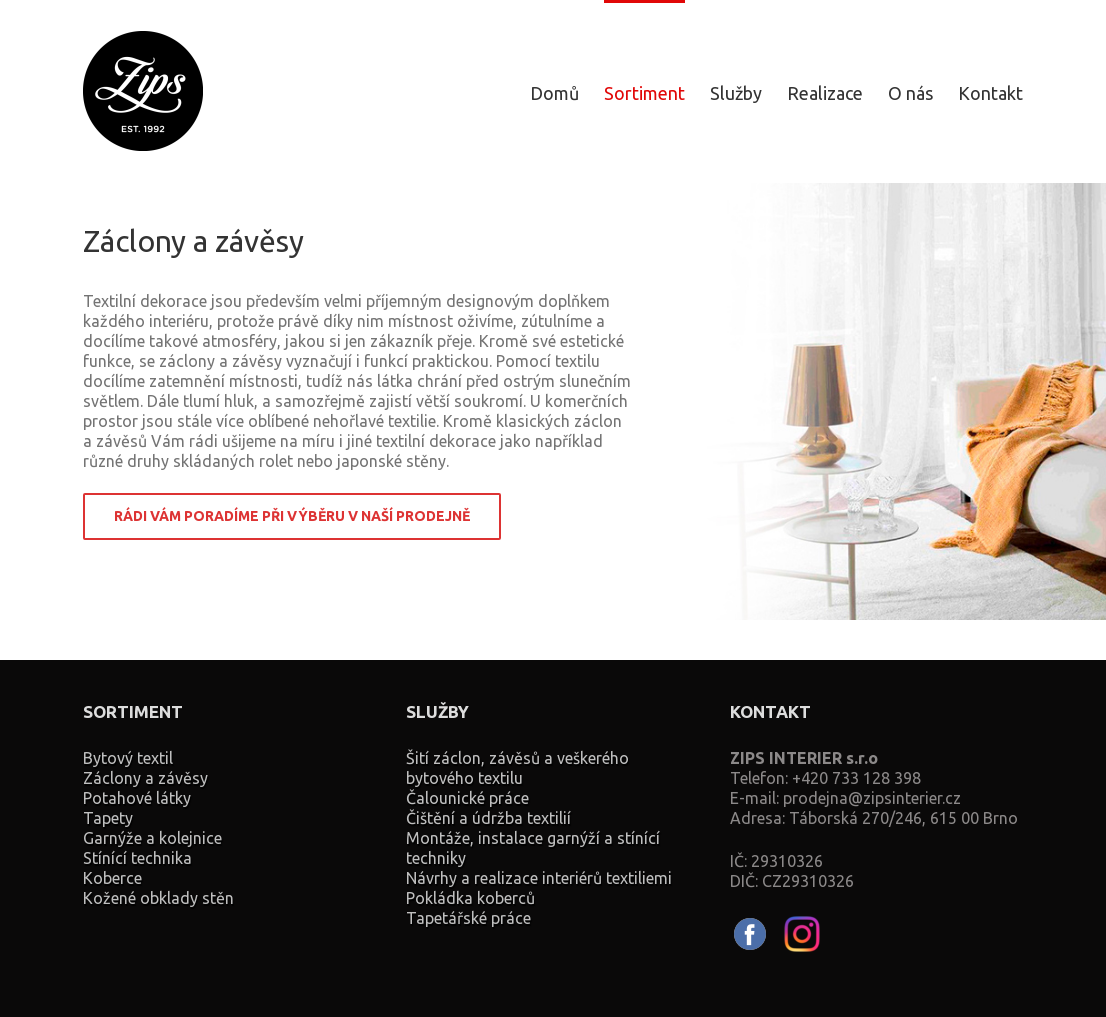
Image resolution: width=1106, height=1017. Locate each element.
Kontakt (990, 93)
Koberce (112, 878)
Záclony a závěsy (145, 778)
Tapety (108, 818)
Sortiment (644, 93)
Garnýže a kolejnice (152, 838)
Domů (554, 93)
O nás (910, 93)
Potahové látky (137, 798)
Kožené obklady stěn (158, 898)
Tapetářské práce (468, 918)
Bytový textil (128, 758)
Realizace (825, 93)
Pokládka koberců (470, 898)
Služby (736, 93)
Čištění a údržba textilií (488, 818)
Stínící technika (137, 858)
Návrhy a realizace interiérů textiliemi (539, 878)
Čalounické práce (467, 798)
